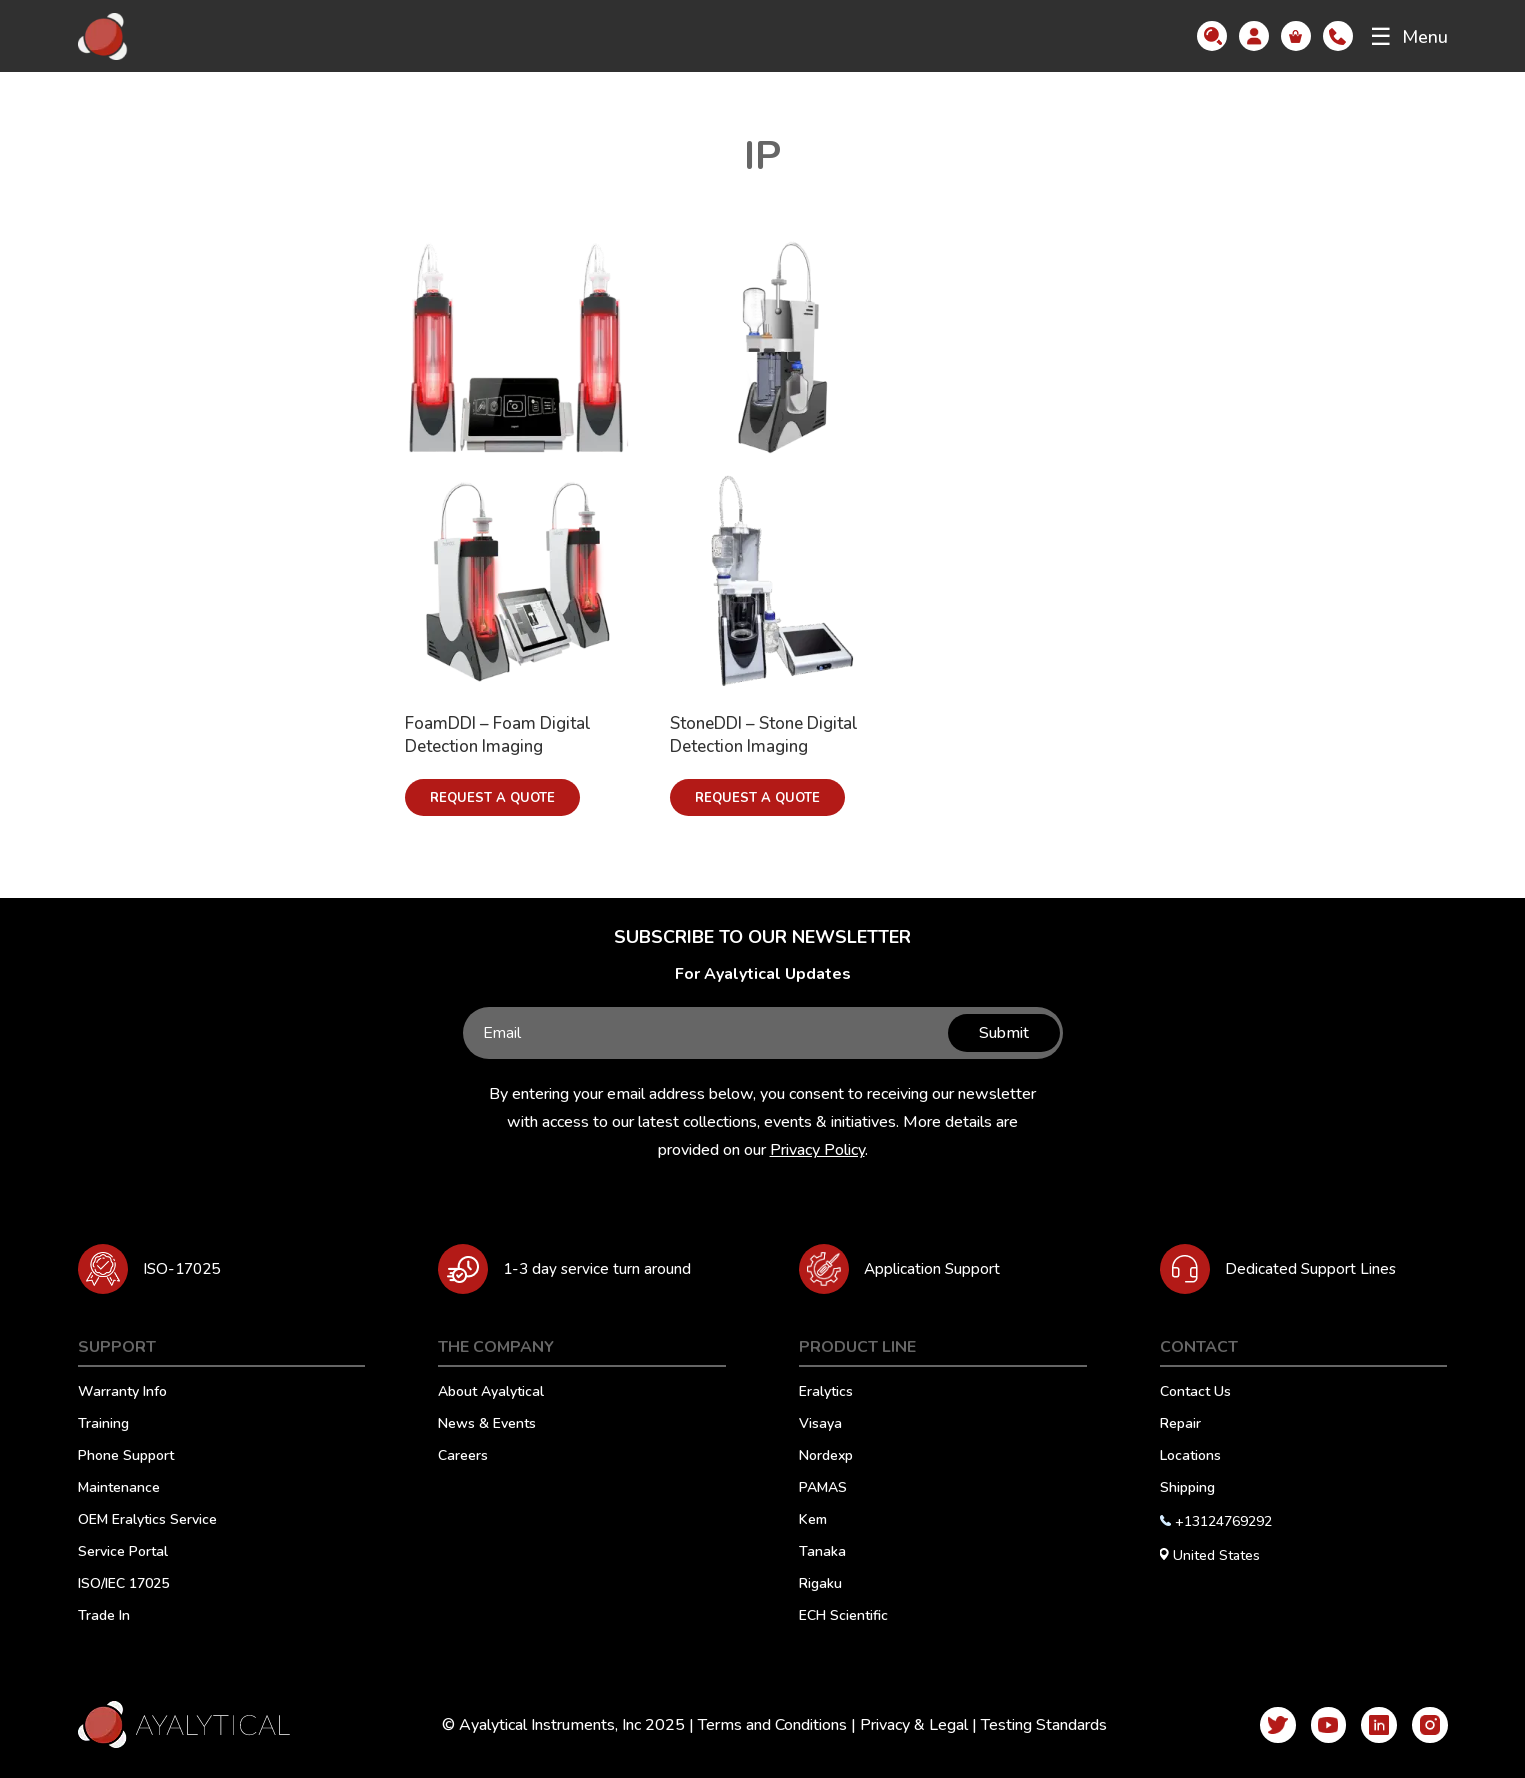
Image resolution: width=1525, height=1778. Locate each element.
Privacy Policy (817, 1150)
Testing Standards (1036, 1725)
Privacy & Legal (906, 1725)
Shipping (1187, 1489)
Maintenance (119, 1489)
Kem (813, 1521)
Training (103, 1425)
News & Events (487, 1425)
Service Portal (123, 1553)
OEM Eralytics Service (147, 1521)
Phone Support (126, 1457)
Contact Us (1195, 1393)
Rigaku (820, 1585)
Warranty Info (122, 1393)
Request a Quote (492, 798)
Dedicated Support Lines (1317, 1268)
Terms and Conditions (764, 1725)
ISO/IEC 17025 (123, 1585)
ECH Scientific (843, 1617)
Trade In (104, 1617)
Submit (1000, 1033)
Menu (1409, 37)
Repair (1180, 1425)
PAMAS (823, 1489)
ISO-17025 (185, 1268)
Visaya (820, 1425)
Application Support (940, 1268)
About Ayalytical (491, 1393)
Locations (1190, 1457)
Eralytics (826, 1393)
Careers (463, 1457)
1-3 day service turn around (607, 1268)
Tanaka (822, 1553)
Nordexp (826, 1457)
